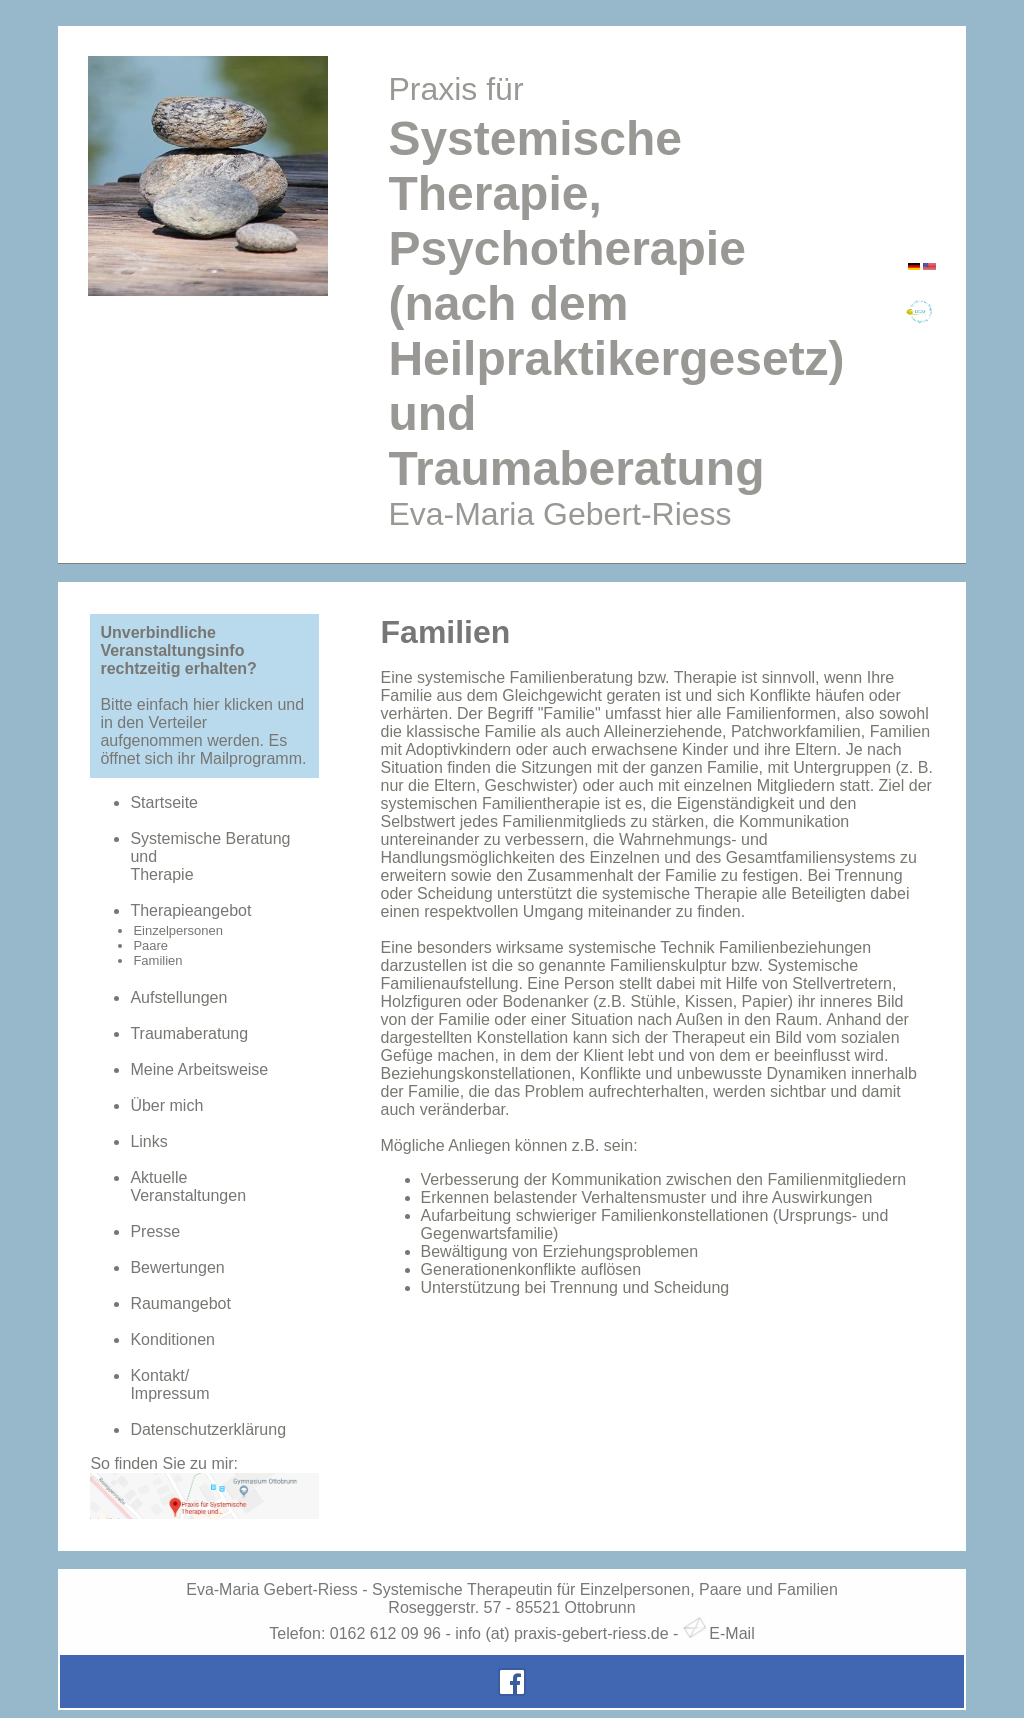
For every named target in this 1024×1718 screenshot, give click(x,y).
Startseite (164, 802)
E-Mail (719, 1633)
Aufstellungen (178, 997)
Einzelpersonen (178, 930)
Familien (157, 960)
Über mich (166, 1105)
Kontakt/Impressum (169, 1384)
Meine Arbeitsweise (199, 1069)
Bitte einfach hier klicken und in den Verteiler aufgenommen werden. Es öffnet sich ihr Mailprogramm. (203, 731)
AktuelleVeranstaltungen (188, 1186)
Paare (150, 945)
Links (148, 1141)
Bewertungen (177, 1267)
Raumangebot (180, 1303)
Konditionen (172, 1339)
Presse (155, 1231)
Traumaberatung (189, 1033)
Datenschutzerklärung (208, 1429)
